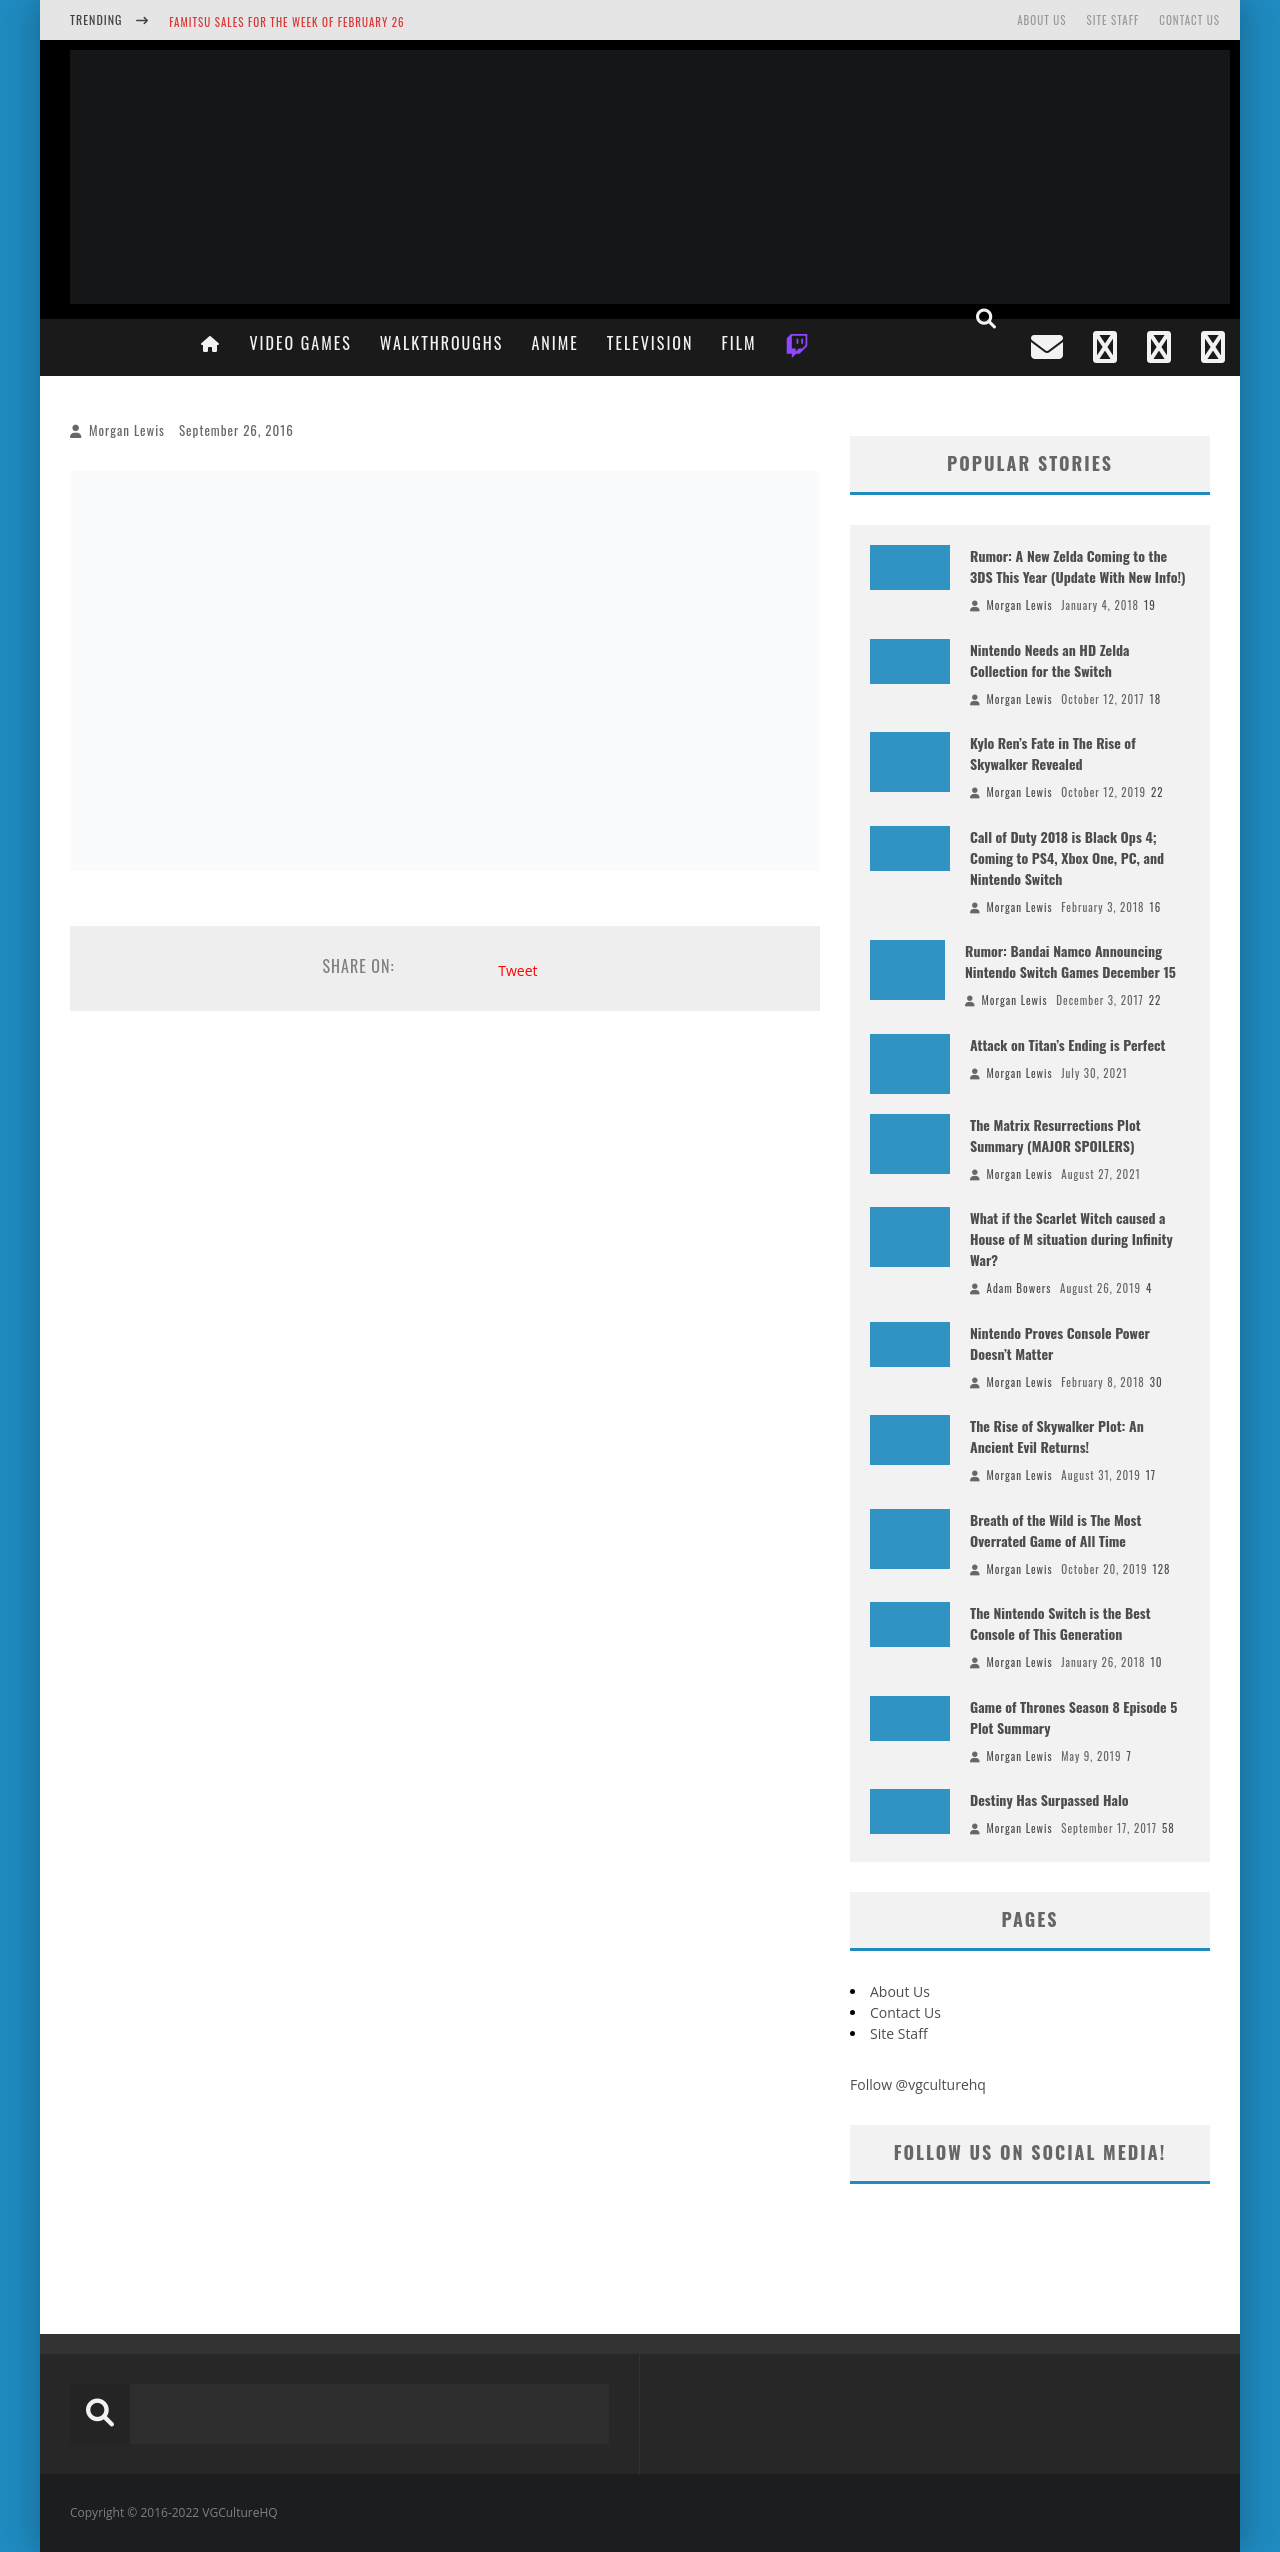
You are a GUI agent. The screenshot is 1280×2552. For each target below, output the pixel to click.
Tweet (517, 970)
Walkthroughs (442, 343)
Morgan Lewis (127, 430)
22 (1157, 792)
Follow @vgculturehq (918, 2084)
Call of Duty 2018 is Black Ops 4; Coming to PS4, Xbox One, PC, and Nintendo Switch (1067, 857)
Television (650, 343)
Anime (554, 343)
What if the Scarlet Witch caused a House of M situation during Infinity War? (1071, 1238)
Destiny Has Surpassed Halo (1049, 1799)
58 (1168, 1828)
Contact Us (1189, 20)
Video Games (300, 343)
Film (738, 343)
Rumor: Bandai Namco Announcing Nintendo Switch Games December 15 (1070, 961)
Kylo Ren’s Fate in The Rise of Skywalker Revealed (1053, 753)
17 (1151, 1475)
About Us (1041, 20)
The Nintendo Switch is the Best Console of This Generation (1060, 1623)
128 (1161, 1569)
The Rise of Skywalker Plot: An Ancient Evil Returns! (1057, 1436)
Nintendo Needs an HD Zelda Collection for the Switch (1050, 660)
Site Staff (1112, 20)
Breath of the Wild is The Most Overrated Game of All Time (1055, 1530)
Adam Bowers (1019, 1288)
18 (1156, 699)
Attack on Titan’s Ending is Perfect (1067, 1044)
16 (1156, 907)
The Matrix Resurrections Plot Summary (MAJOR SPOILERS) (1055, 1135)
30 (1156, 1382)
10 (1157, 1662)
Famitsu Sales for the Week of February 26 (286, 22)
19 (1150, 605)
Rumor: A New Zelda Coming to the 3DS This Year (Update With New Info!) (1078, 566)
